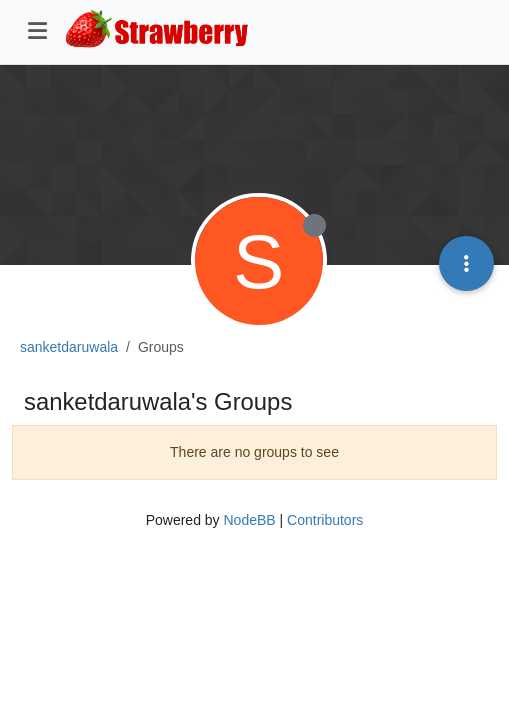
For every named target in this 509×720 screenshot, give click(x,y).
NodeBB (249, 520)
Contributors (325, 520)
